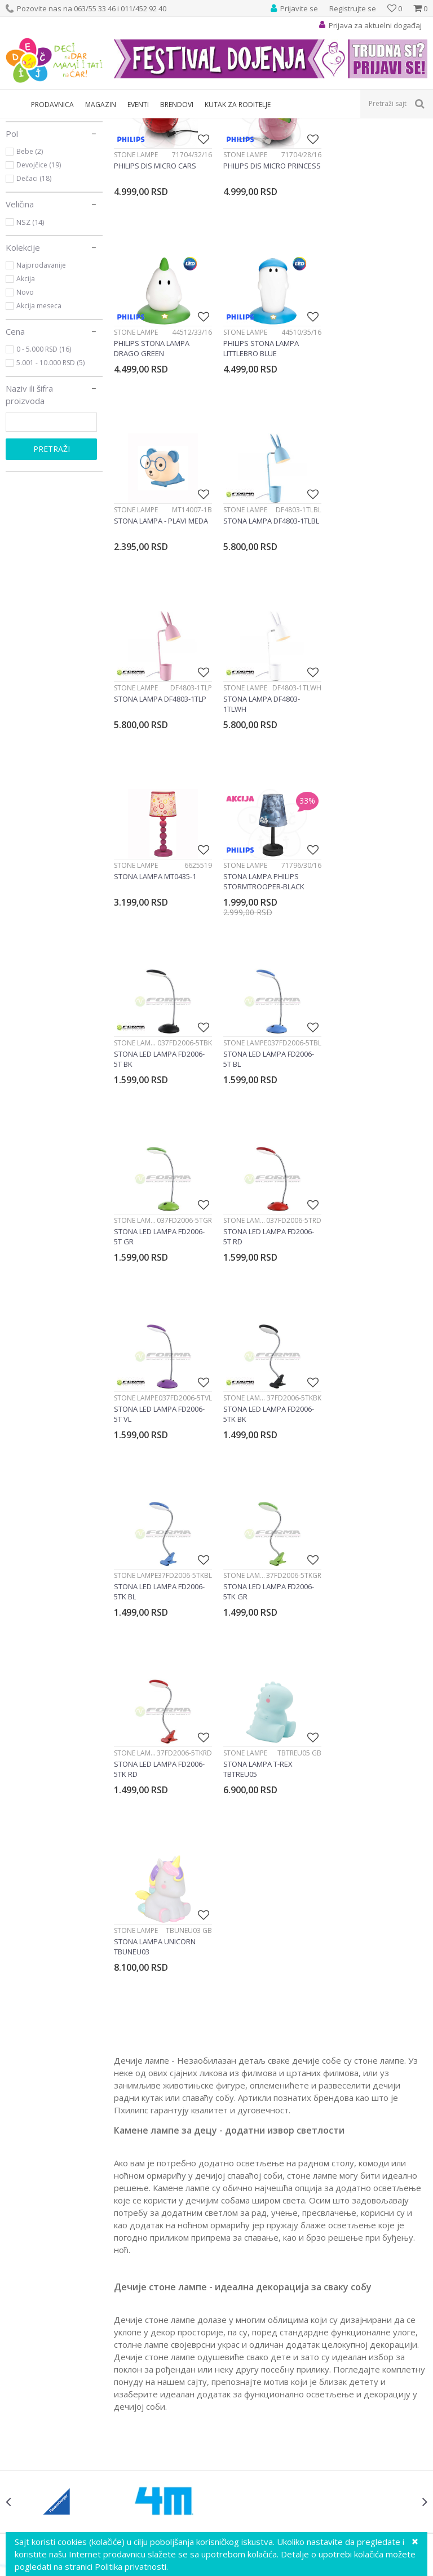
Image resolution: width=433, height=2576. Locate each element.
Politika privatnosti (255, 2290)
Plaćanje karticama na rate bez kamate (293, 2339)
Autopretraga (313, 144)
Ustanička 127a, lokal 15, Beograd (231, 2133)
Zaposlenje (26, 2302)
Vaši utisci (23, 2277)
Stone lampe (39, 171)
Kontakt (20, 2352)
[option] (58, 1901)
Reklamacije (244, 2364)
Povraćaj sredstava (257, 2377)
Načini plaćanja (249, 2315)
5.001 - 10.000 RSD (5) (50, 481)
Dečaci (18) (33, 297)
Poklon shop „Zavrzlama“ (52, 2339)
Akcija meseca (38, 424)
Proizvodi (57, 125)
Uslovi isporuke (249, 2401)
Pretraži (51, 567)
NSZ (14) (30, 340)
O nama (20, 2265)
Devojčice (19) (38, 283)
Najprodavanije (41, 383)
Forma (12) (33, 213)
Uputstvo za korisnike (261, 2265)
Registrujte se (352, 8)
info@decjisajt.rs (235, 2145)
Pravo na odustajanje (261, 2389)
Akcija (25, 397)
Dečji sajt (20, 125)
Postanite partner (37, 2327)
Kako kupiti (242, 2302)
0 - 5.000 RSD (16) (43, 467)
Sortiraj (363, 144)
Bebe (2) (29, 269)
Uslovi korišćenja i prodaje (270, 2277)
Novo (25, 410)
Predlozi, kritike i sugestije (53, 2290)
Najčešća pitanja (252, 2414)
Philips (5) (31, 226)
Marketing (24, 2315)
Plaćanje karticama (256, 2327)
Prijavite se (340, 2015)
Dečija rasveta (103, 125)
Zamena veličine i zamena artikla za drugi (297, 2352)
